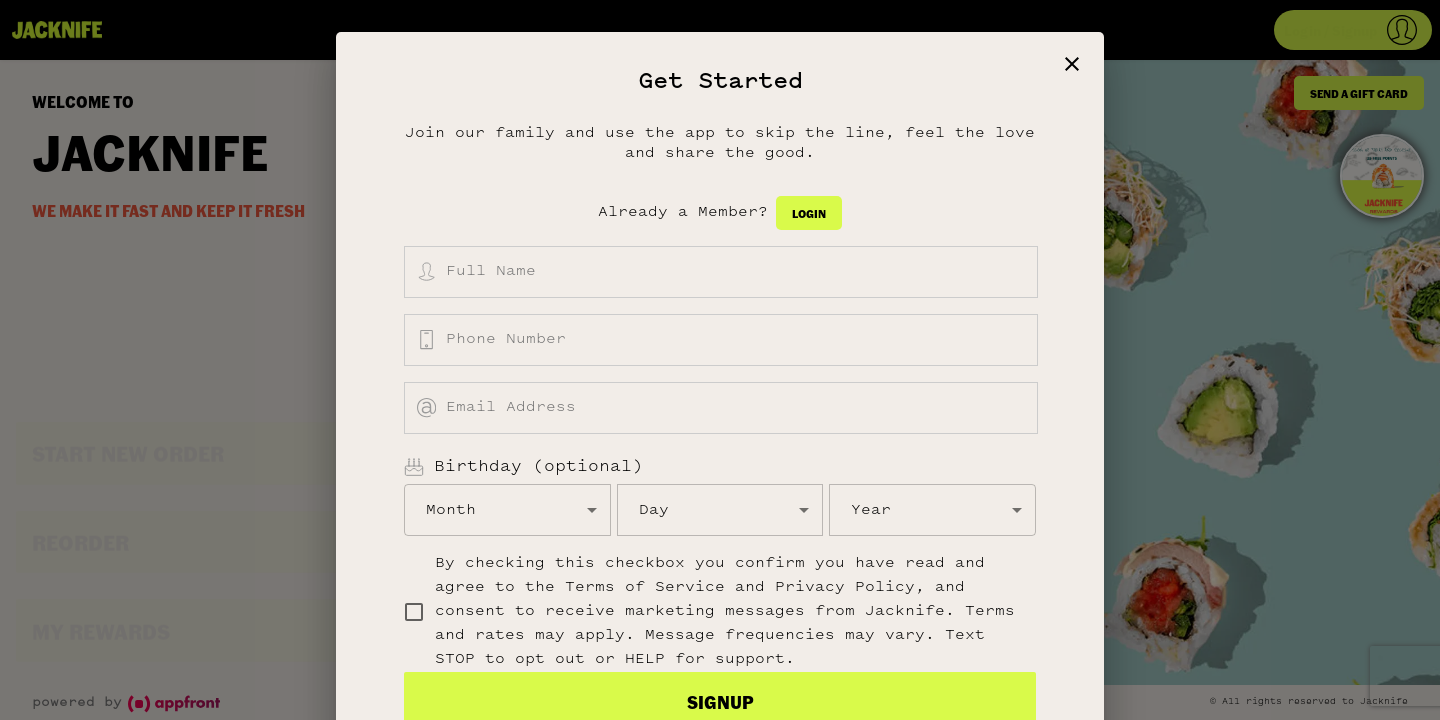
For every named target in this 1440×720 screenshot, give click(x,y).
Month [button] (451, 510)
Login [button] (809, 213)
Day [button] (654, 510)
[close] (1072, 64)
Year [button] (871, 510)
